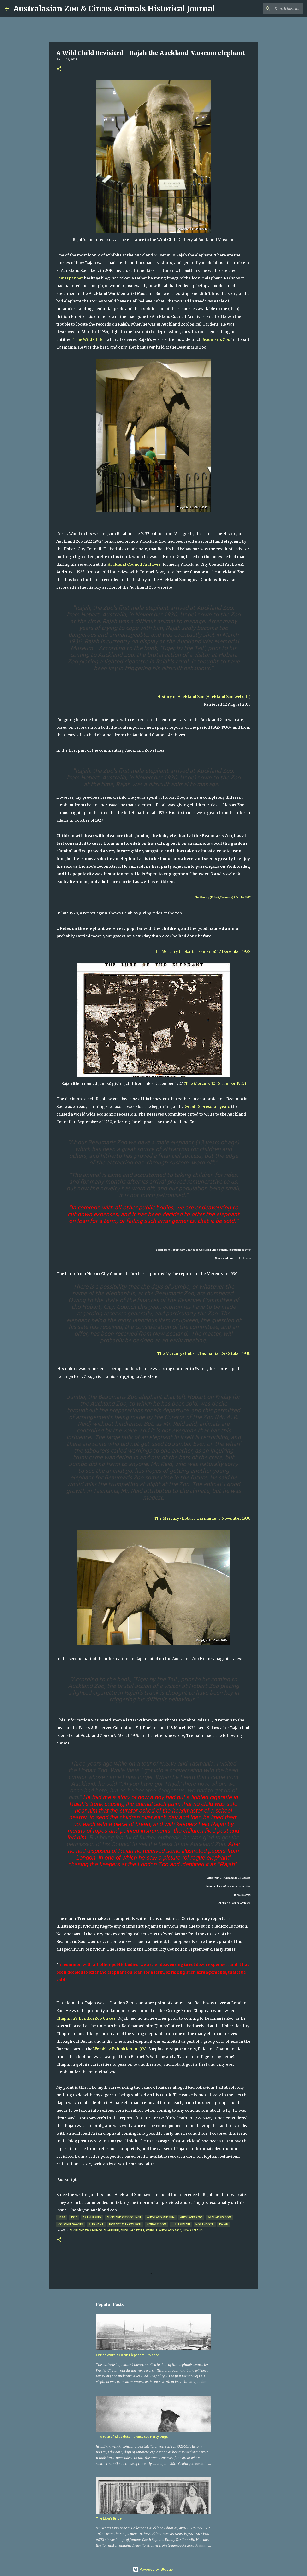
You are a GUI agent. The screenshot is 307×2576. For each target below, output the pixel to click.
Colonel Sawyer (70, 2224)
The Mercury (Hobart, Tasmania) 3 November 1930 (202, 1518)
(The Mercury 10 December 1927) (215, 1083)
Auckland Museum (161, 2217)
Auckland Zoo (191, 2217)
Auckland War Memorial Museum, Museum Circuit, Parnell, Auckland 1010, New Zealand (136, 2230)
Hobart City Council (125, 2224)
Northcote (204, 2224)
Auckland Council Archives (134, 564)
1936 (74, 2217)
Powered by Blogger (153, 2569)
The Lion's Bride (109, 2518)
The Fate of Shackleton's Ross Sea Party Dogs (132, 2437)
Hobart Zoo (156, 2224)
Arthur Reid (92, 2217)
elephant (96, 2224)
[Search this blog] (278, 8)
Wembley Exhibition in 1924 (120, 2049)
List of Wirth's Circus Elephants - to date (127, 2355)
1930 (61, 2217)
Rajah (223, 2224)
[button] (59, 69)
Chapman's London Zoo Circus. (86, 2018)
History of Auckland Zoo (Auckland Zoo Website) (204, 696)
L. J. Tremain (181, 2224)
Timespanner (69, 278)
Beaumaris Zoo (215, 339)
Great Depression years (207, 1106)
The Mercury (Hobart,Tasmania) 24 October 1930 (204, 1353)
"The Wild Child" (89, 339)
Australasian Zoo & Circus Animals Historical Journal (114, 8)
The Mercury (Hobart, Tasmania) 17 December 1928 (202, 951)
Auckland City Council (124, 2217)
